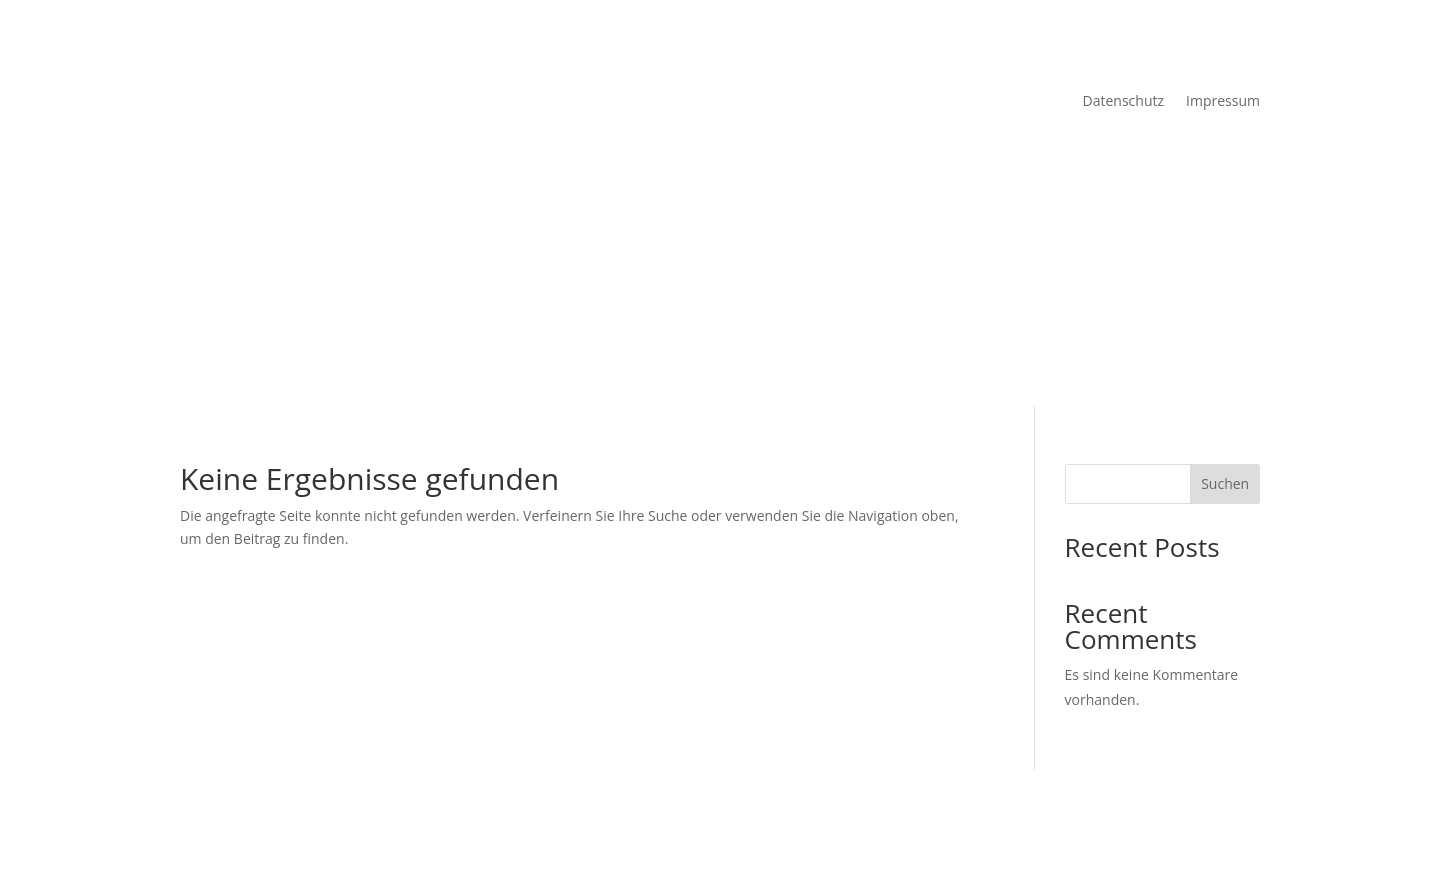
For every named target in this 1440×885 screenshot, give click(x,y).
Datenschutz (1123, 102)
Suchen (1225, 483)
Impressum (1223, 102)
